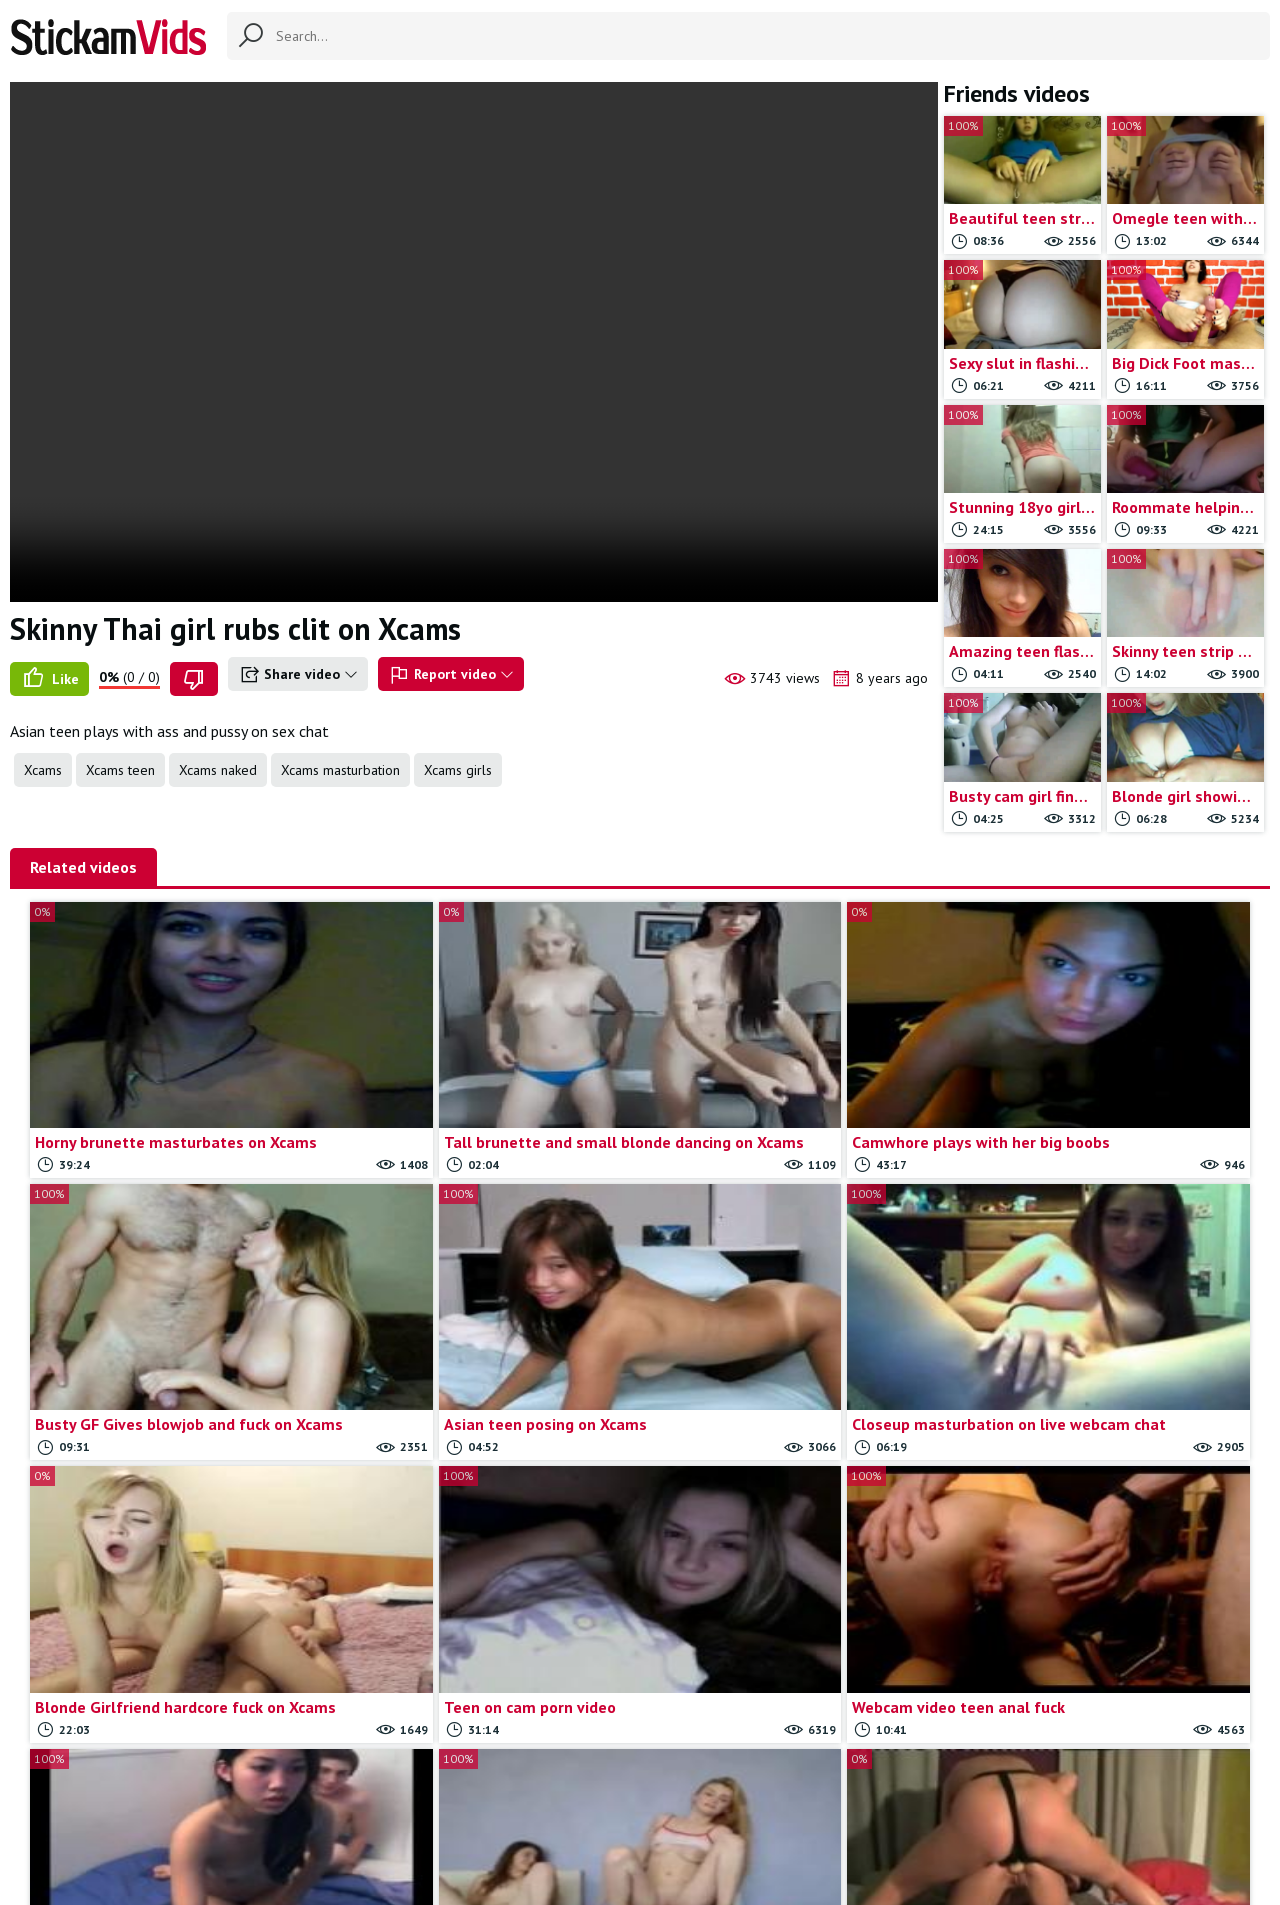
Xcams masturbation (340, 770)
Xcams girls (458, 770)
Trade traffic (771, 1791)
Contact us (582, 1791)
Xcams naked (218, 770)
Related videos (83, 867)
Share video (298, 675)
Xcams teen (120, 770)
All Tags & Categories (465, 1791)
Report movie (673, 1791)
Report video (451, 675)
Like (49, 679)
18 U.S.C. (856, 1791)
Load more (1019, 1591)
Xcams (43, 770)
